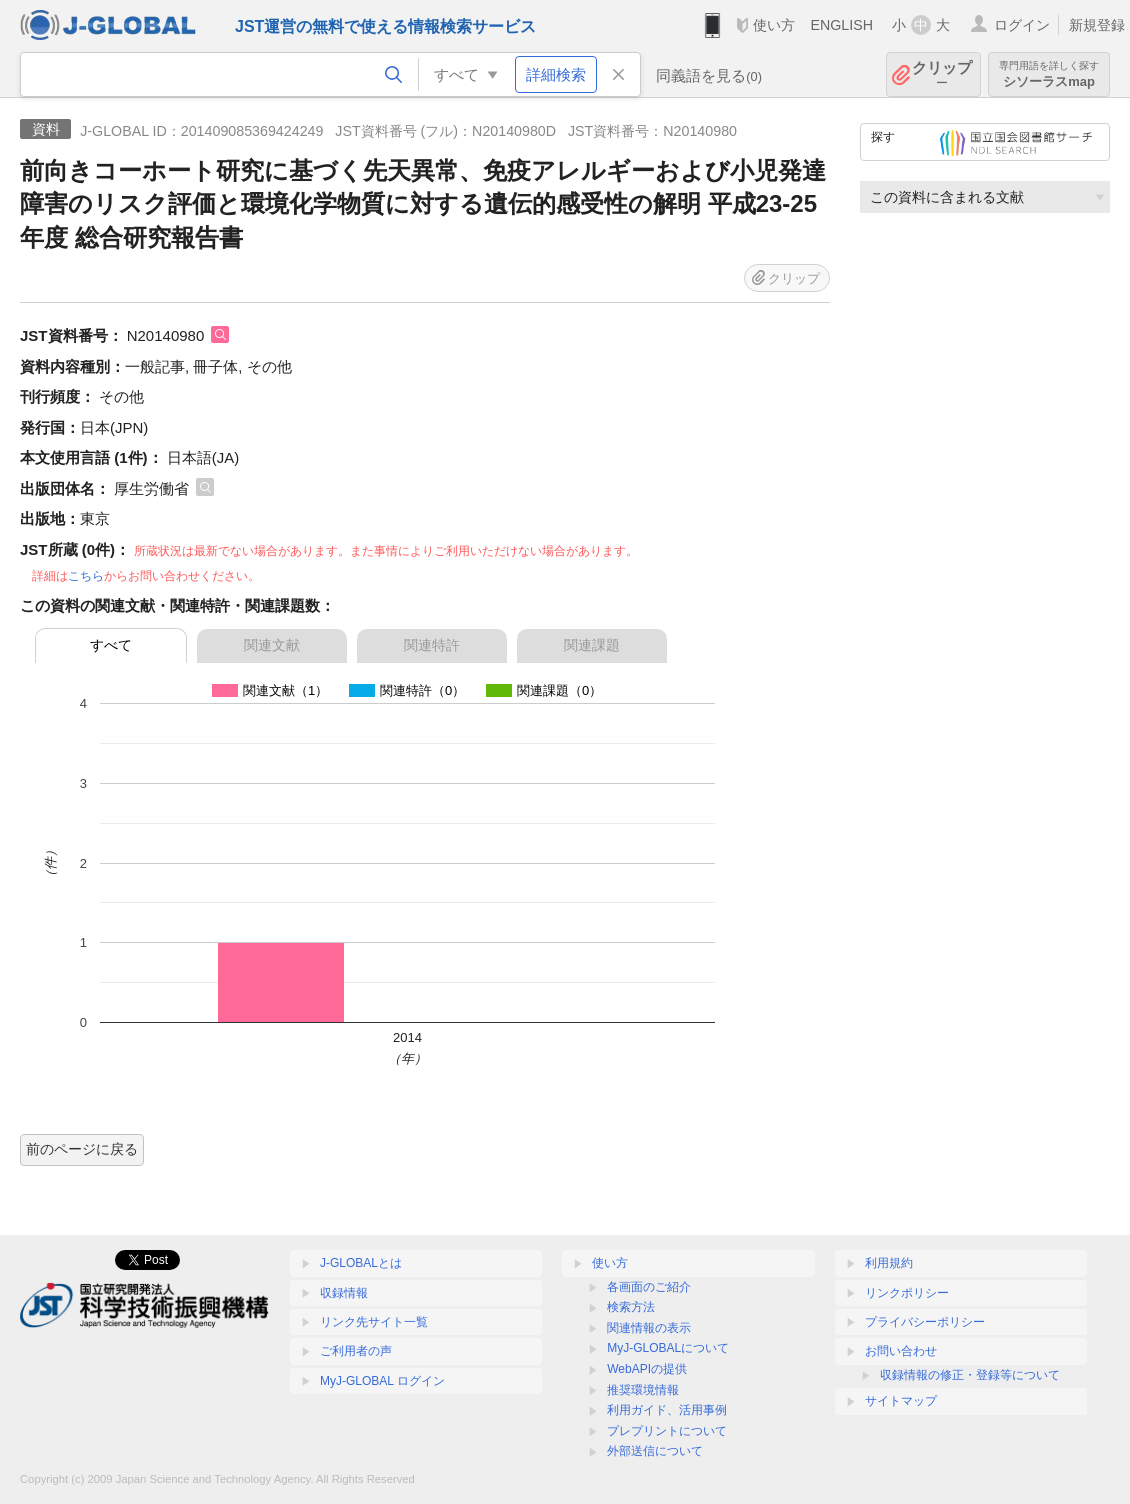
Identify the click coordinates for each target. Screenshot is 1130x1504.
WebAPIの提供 (647, 1369)
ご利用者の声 (356, 1351)
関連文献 (272, 645)
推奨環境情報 (643, 1390)
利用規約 (889, 1263)
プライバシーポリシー (925, 1322)
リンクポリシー (907, 1293)
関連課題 (592, 645)
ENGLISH (841, 25)
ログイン (1022, 25)
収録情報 (344, 1293)
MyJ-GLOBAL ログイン (382, 1381)
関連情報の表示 (649, 1328)
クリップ (942, 74)
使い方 (774, 25)
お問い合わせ (901, 1351)
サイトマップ (901, 1401)
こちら (86, 576)
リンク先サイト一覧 (374, 1322)
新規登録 (1097, 25)
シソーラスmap (1049, 74)
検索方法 (631, 1307)
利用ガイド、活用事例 (667, 1410)
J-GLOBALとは (361, 1263)
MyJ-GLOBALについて (668, 1348)
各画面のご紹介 (649, 1287)
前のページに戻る (82, 1149)
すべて (111, 645)
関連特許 (432, 645)
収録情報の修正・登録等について (970, 1375)
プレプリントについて (667, 1431)
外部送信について (655, 1451)
